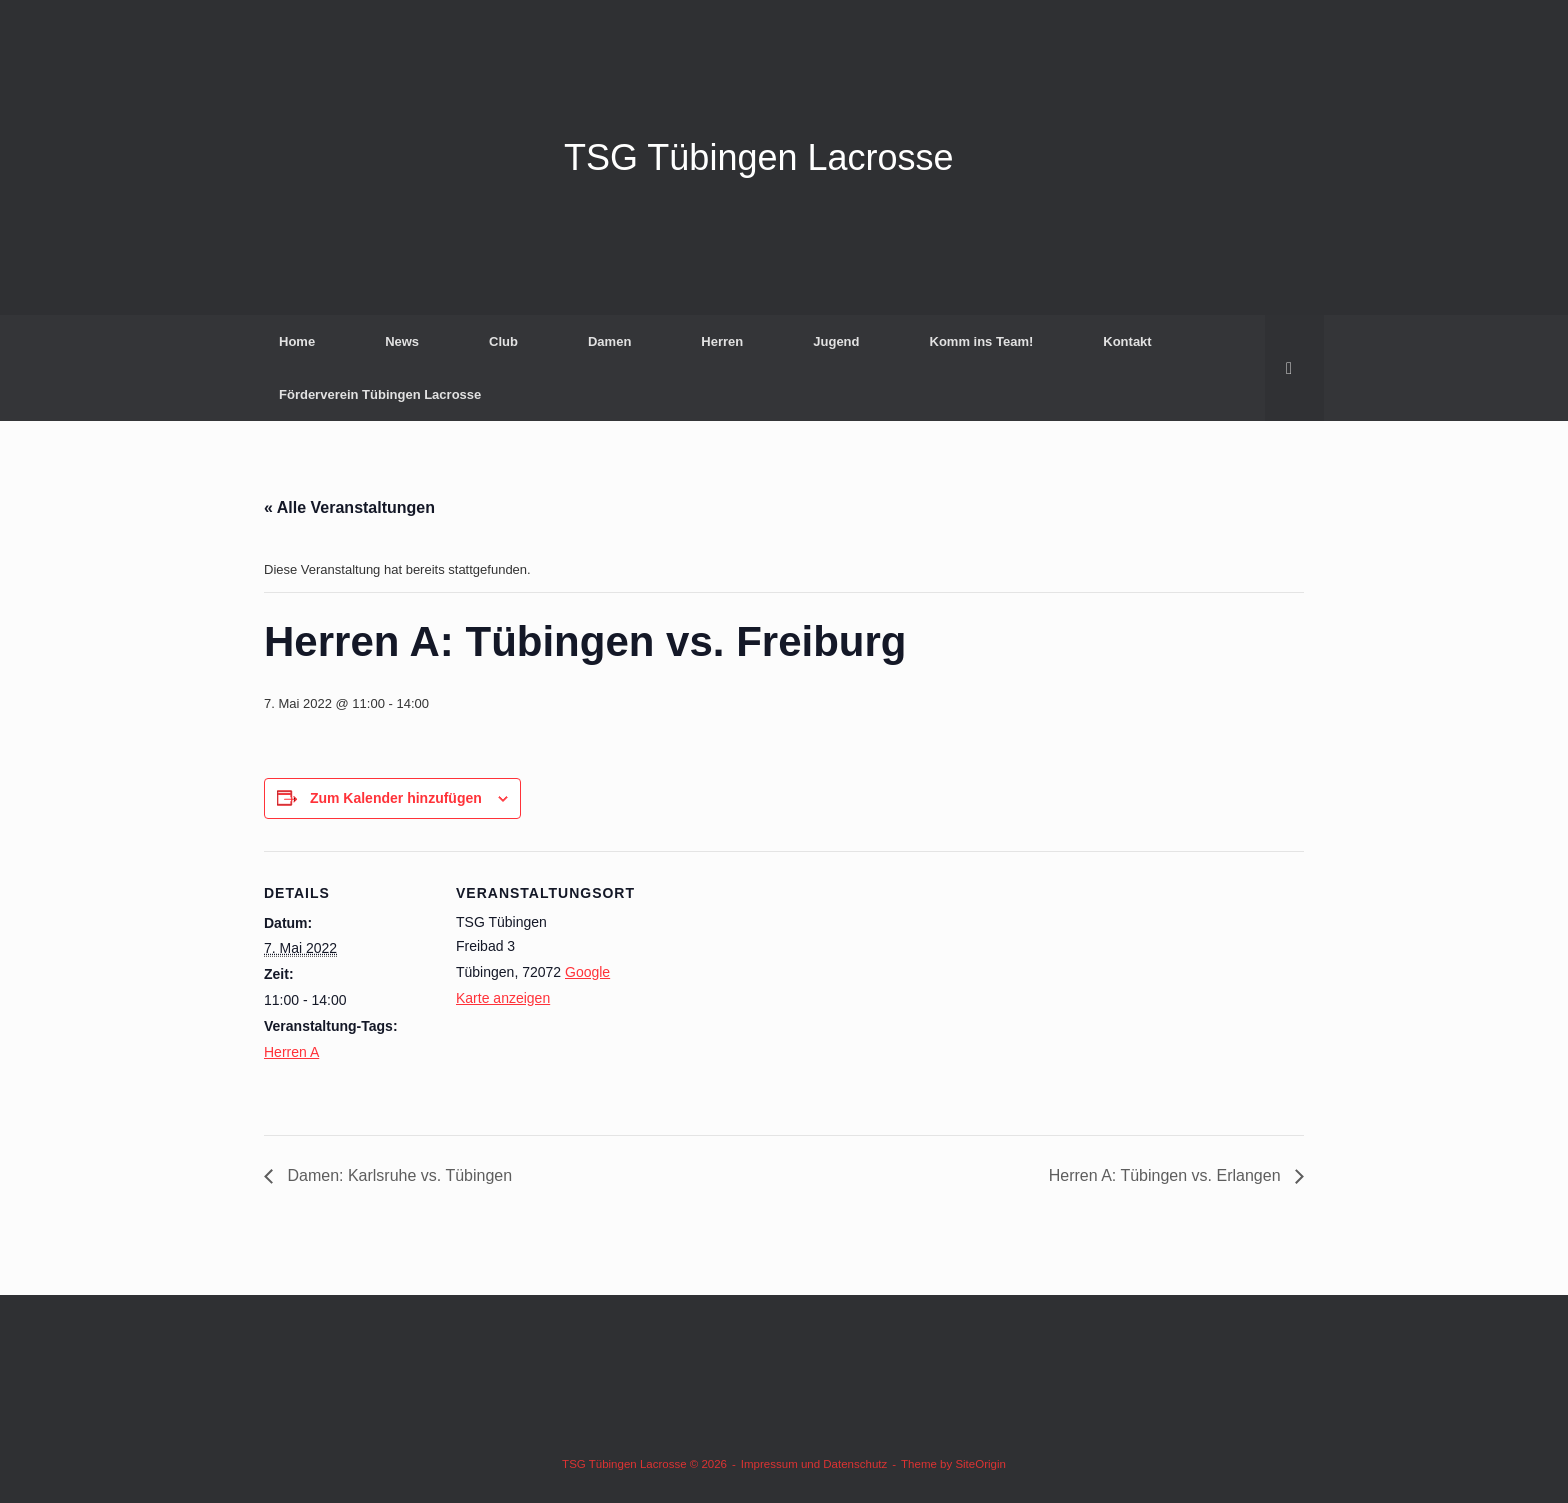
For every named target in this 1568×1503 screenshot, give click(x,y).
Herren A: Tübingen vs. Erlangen (1167, 1175)
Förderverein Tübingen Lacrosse (380, 394)
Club (503, 341)
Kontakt (1127, 341)
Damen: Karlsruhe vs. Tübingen (397, 1175)
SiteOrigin (980, 1464)
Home (297, 341)
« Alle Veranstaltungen (349, 507)
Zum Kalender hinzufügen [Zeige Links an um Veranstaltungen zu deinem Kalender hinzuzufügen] (396, 798)
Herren (722, 341)
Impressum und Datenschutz (814, 1464)
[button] (1294, 368)
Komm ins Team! (982, 341)
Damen (609, 341)
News (402, 341)
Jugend (836, 341)
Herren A (291, 1052)
